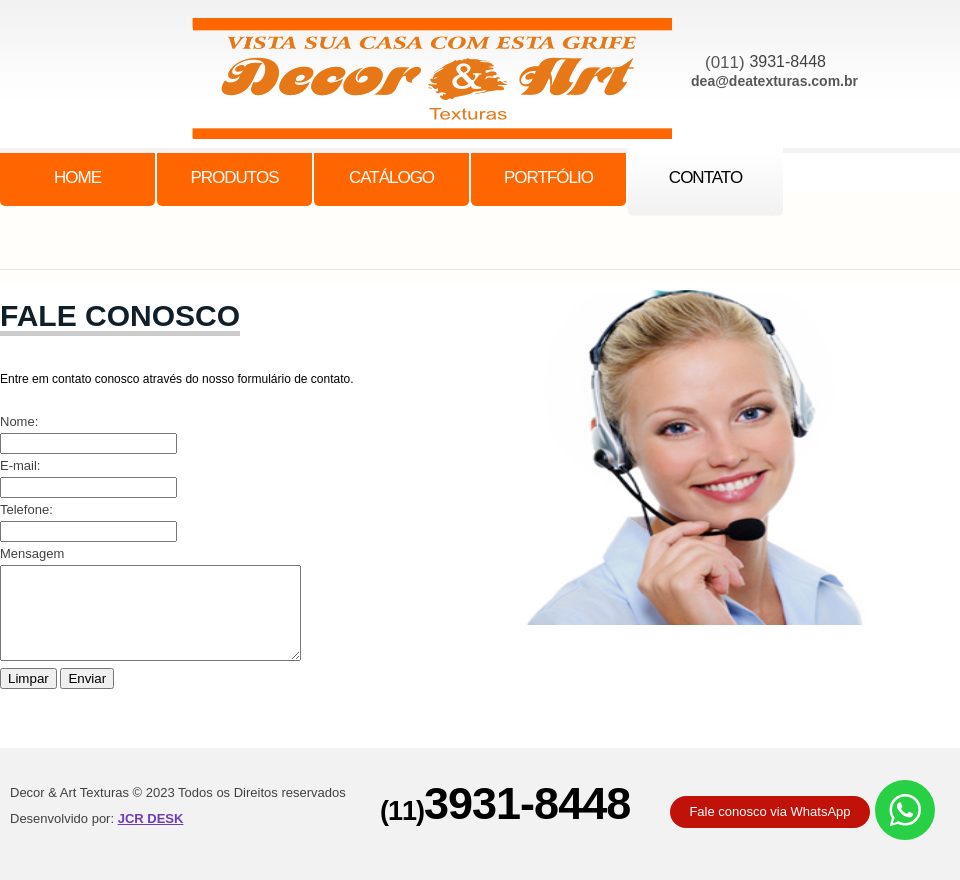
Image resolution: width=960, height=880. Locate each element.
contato (705, 177)
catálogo (391, 177)
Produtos (234, 177)
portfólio (548, 177)
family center (442, 83)
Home (77, 177)
